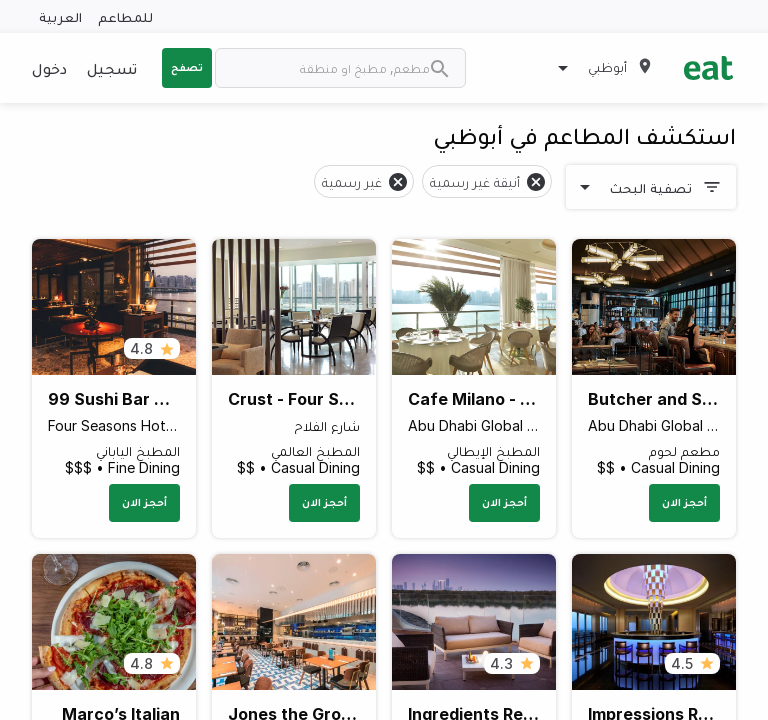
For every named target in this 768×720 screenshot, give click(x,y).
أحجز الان (684, 502)
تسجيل (112, 68)
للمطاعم (125, 16)
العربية (60, 16)
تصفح (187, 67)
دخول (49, 68)
